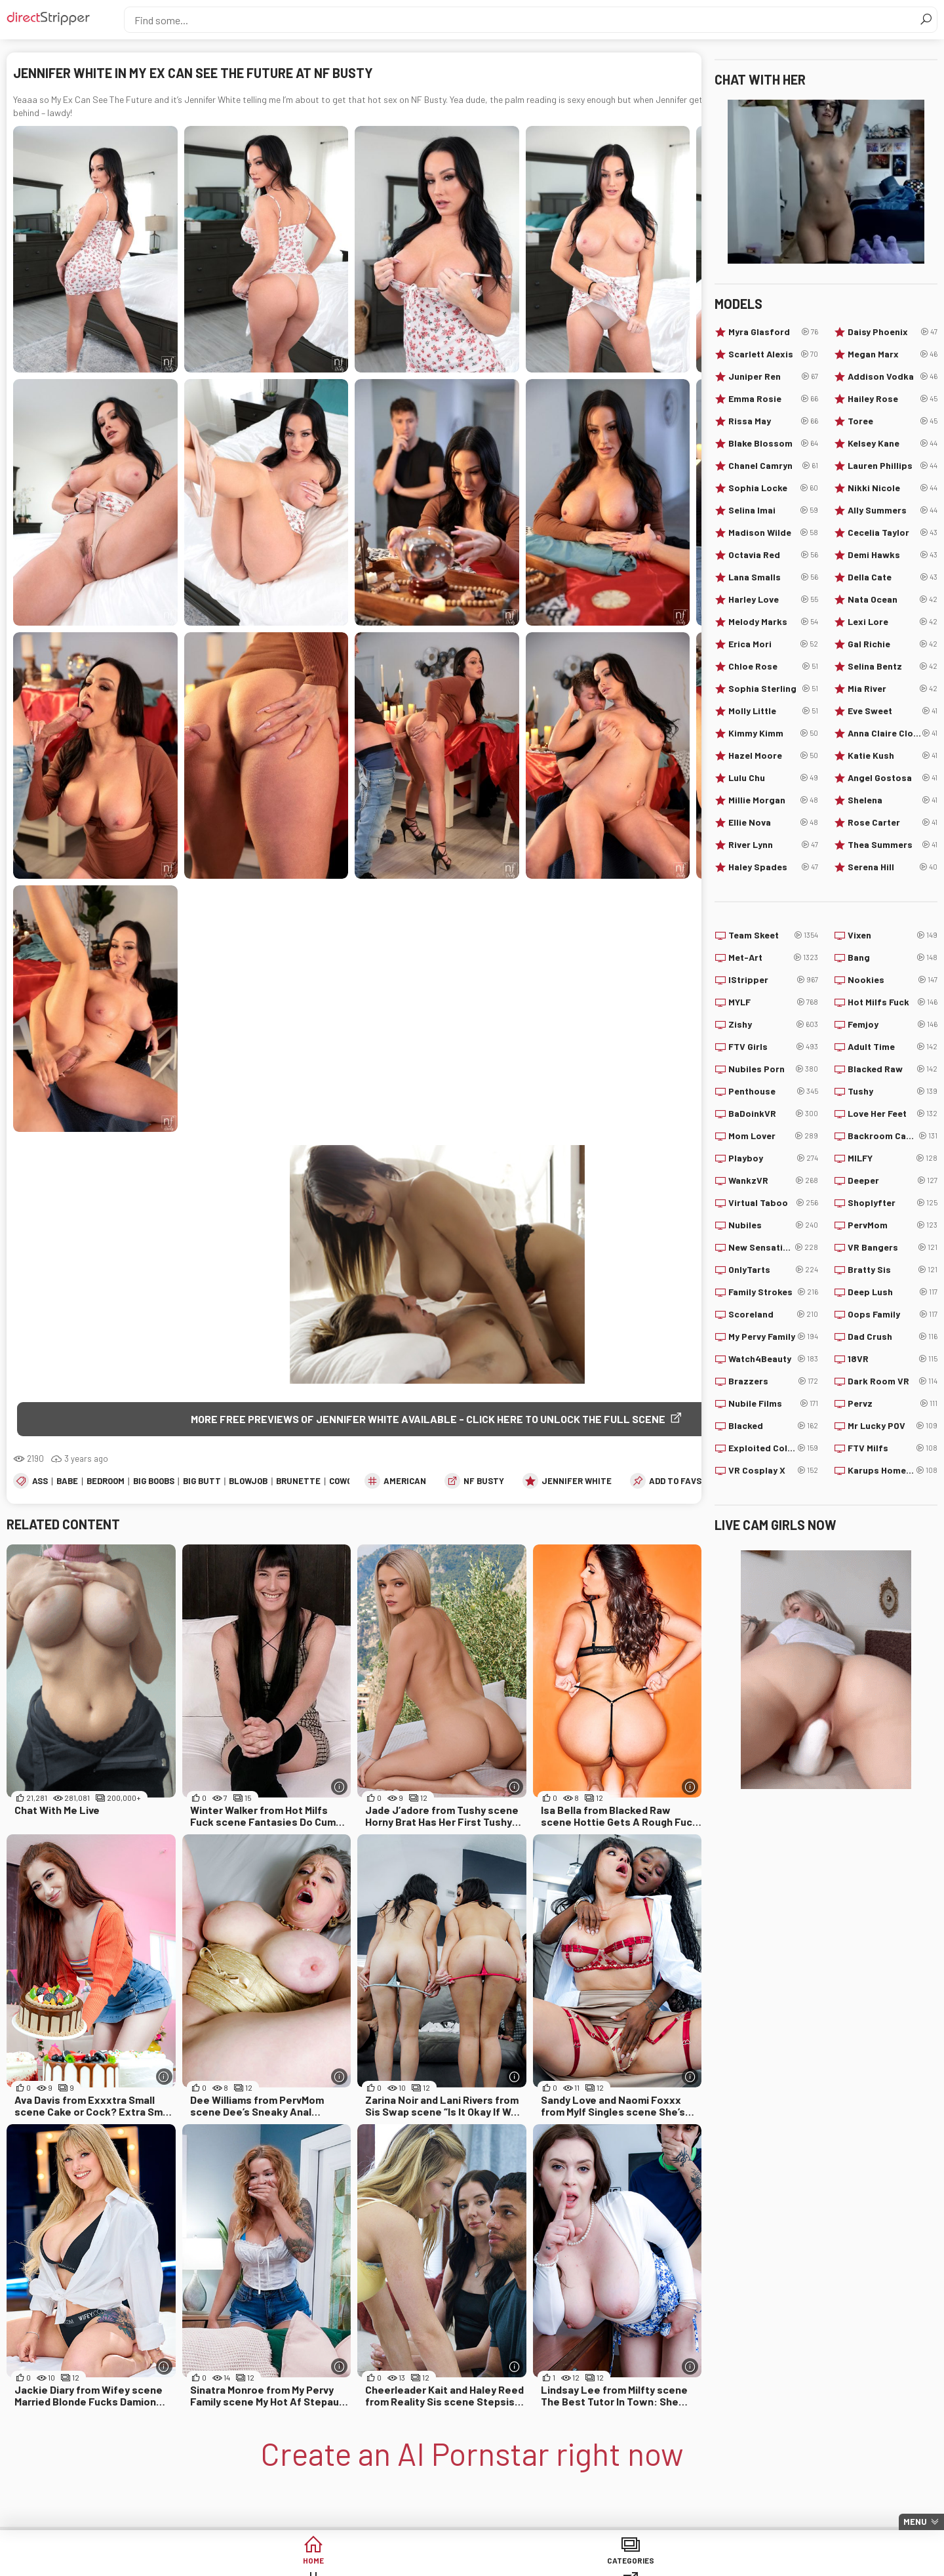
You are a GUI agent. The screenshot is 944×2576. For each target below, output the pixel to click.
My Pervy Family (773, 1336)
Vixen (892, 935)
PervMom (892, 1225)
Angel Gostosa (892, 778)
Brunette (298, 1482)
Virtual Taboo (773, 1203)
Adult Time (892, 1047)
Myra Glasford (773, 332)
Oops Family (892, 1314)
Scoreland (773, 1314)
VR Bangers (892, 1247)
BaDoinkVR (773, 1113)
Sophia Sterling (773, 688)
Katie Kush (892, 755)
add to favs (675, 1482)
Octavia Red (773, 555)
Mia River (892, 688)
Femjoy (892, 1024)
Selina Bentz (892, 666)
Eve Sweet (892, 711)
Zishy (773, 1024)
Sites (472, 2562)
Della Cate (892, 577)
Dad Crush (892, 1336)
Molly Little (773, 711)
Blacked (773, 1426)
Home (171, 2562)
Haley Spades (773, 867)
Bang (892, 957)
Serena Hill (892, 867)
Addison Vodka (892, 376)
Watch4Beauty (773, 1359)
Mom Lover (773, 1136)
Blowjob (248, 1482)
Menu (915, 2521)
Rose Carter (892, 822)
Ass (40, 1482)
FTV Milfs (892, 1448)
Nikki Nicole (892, 488)
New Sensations (773, 1247)
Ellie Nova (773, 822)
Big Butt (202, 1482)
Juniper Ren (773, 376)
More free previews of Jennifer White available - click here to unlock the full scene (428, 1419)
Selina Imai (773, 510)
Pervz (892, 1403)
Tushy (892, 1091)
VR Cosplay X (773, 1470)
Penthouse (773, 1091)
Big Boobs (153, 1482)
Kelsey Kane (892, 443)
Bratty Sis (892, 1270)
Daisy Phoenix (892, 332)
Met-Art (773, 957)
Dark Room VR (892, 1381)
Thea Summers (892, 845)
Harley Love (773, 599)
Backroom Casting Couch (892, 1136)
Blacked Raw (892, 1069)
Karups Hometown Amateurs (892, 1470)
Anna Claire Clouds (892, 733)
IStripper (773, 980)
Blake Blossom (773, 443)
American (405, 1482)
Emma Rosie (773, 399)
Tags (372, 2562)
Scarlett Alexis (773, 354)
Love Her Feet (892, 1113)
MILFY (892, 1158)
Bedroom (106, 1482)
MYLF (773, 1002)
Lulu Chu (773, 778)
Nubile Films (773, 1403)
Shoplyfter (892, 1203)
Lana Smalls (773, 577)
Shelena (892, 800)
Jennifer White (576, 1482)
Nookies (892, 980)
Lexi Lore (892, 622)
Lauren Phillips (892, 465)
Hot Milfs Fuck (892, 1002)
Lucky (673, 2562)
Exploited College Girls (773, 1448)
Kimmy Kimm (773, 733)
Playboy (773, 1158)
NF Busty (483, 1482)
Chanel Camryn (773, 465)
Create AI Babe (773, 2562)
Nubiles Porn (773, 1069)
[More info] (339, 1789)
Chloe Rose (773, 666)
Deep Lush (892, 1292)
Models (572, 2562)
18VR (892, 1359)
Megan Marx (892, 354)
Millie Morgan (773, 800)
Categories (271, 2562)
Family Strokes (773, 1292)
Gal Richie (892, 644)
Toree (892, 421)
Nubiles (773, 1225)
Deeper (892, 1180)
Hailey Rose (892, 399)
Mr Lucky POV (892, 1426)
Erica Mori (773, 644)
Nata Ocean (892, 599)
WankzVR (773, 1180)
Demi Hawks (892, 555)
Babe (67, 1482)
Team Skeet (773, 935)
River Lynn (773, 845)
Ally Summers (892, 510)
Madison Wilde (773, 532)
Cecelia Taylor (892, 532)
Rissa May (773, 421)
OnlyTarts (773, 1270)
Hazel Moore (773, 755)
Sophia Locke (773, 488)
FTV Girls (773, 1047)
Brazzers (773, 1381)
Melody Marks (773, 622)
